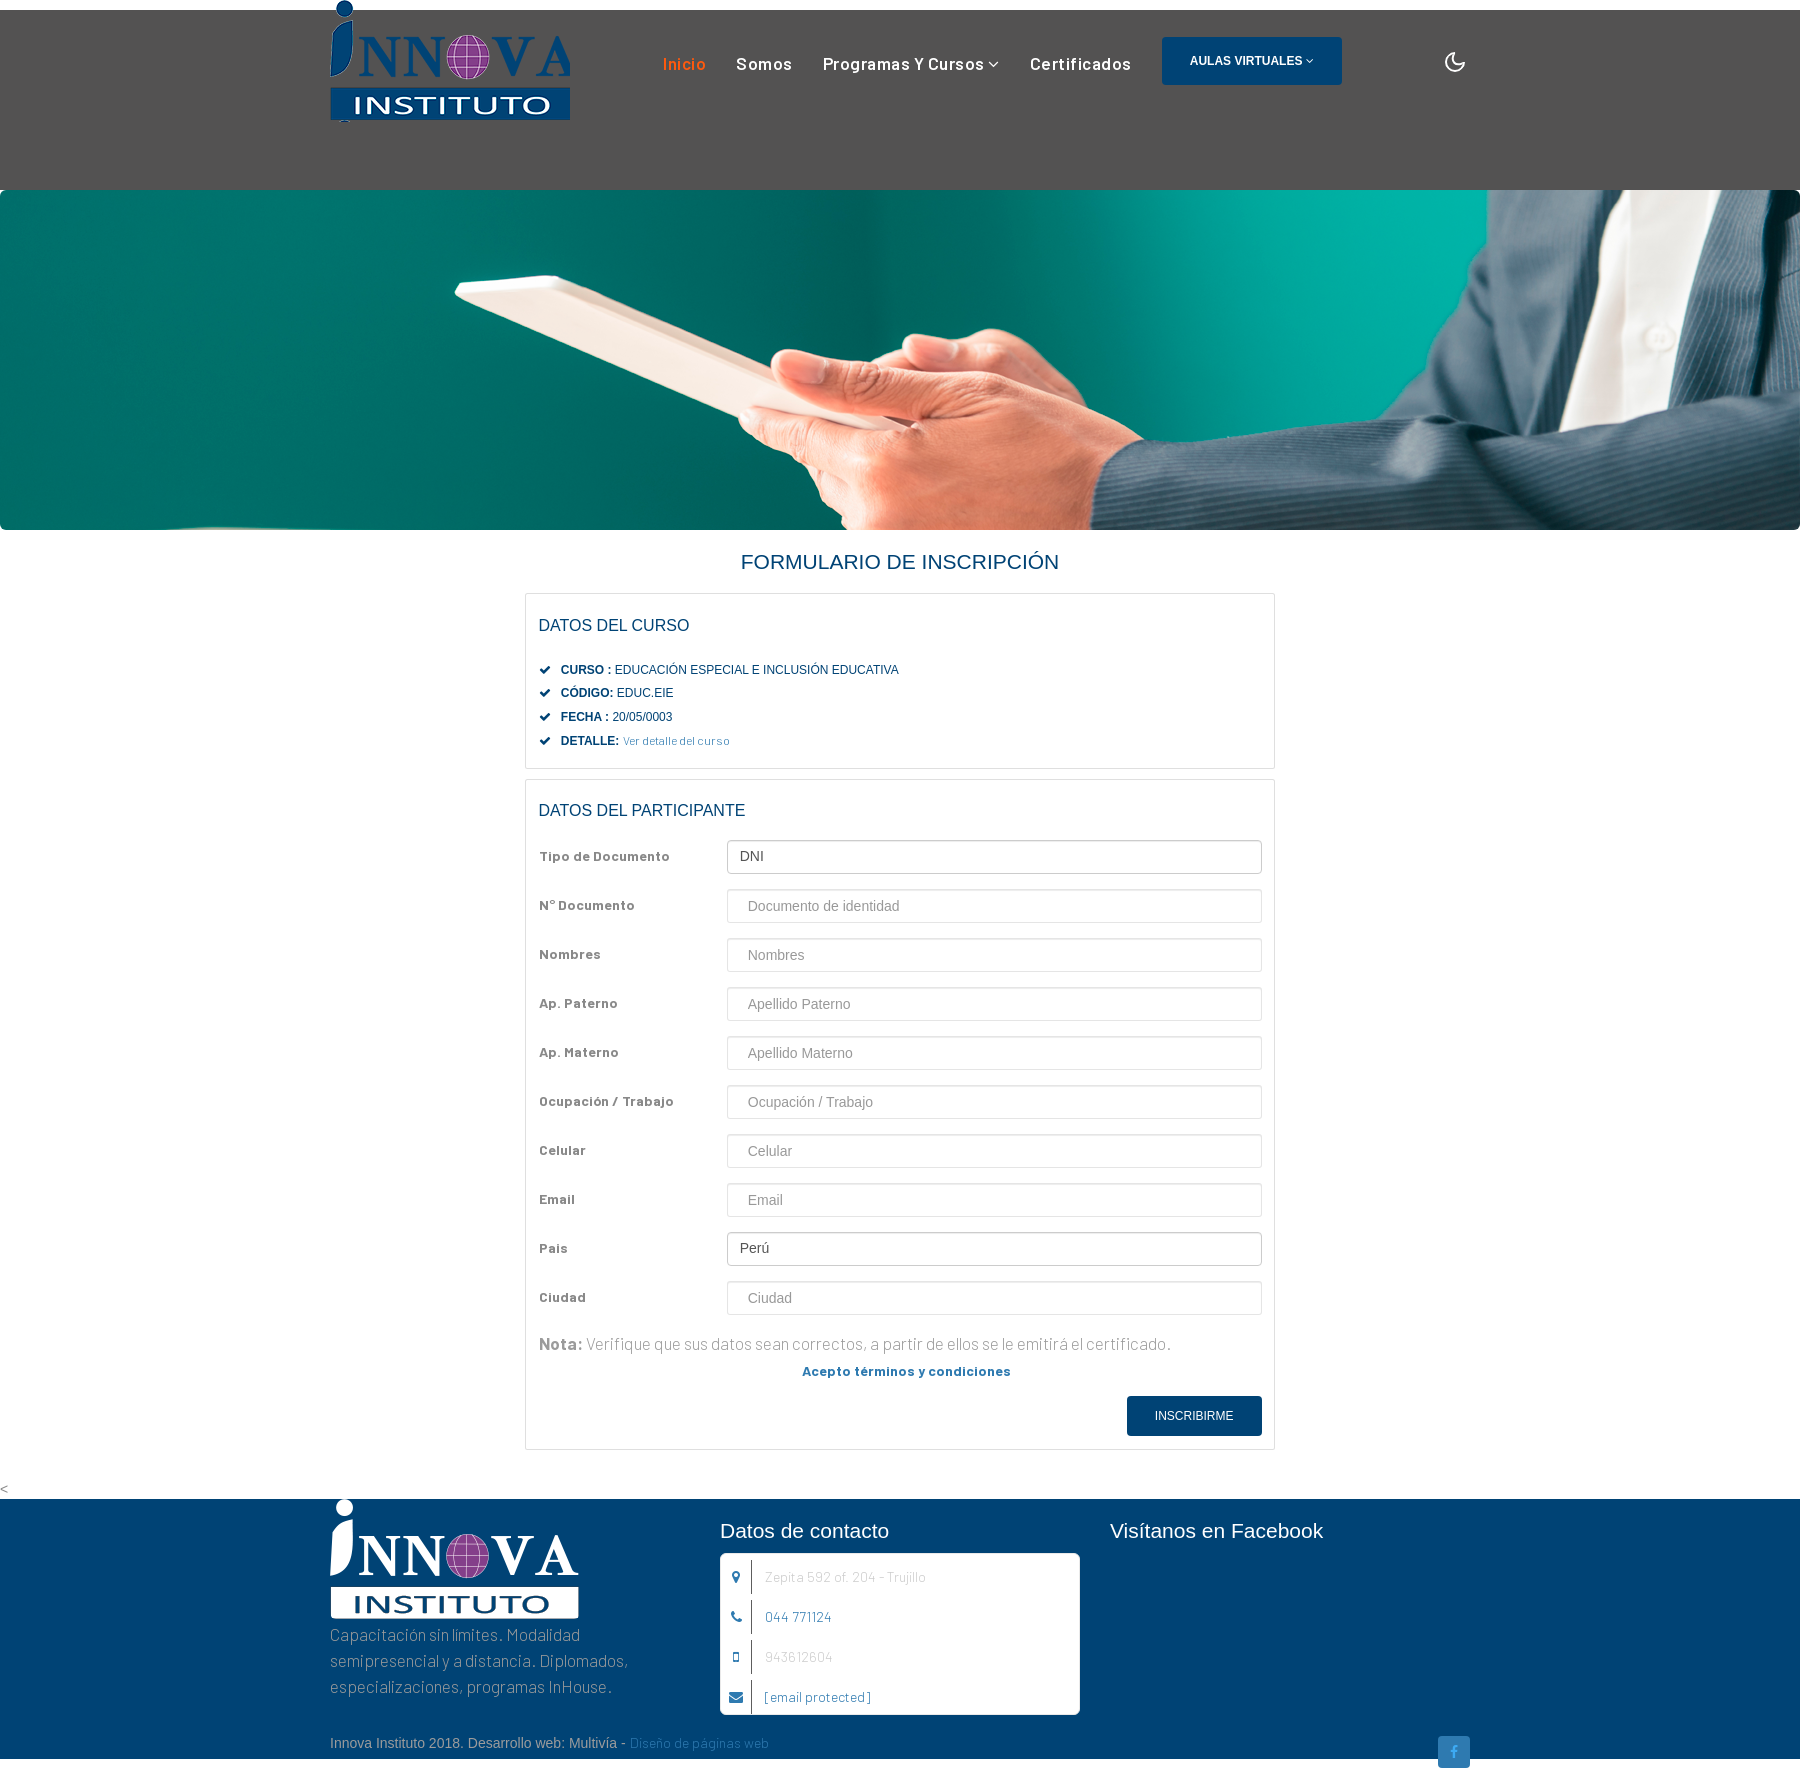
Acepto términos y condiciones (906, 1370)
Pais (553, 1247)
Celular (562, 1149)
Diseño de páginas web (699, 1742)
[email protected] (817, 1696)
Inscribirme (1194, 1416)
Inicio (684, 61)
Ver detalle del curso (676, 740)
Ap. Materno (579, 1051)
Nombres (570, 953)
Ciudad (562, 1296)
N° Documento (587, 904)
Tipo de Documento (604, 855)
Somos (764, 63)
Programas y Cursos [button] (911, 63)
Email (557, 1198)
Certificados (1081, 63)
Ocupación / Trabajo (606, 1100)
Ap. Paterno (578, 1002)
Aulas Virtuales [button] (1252, 61)
